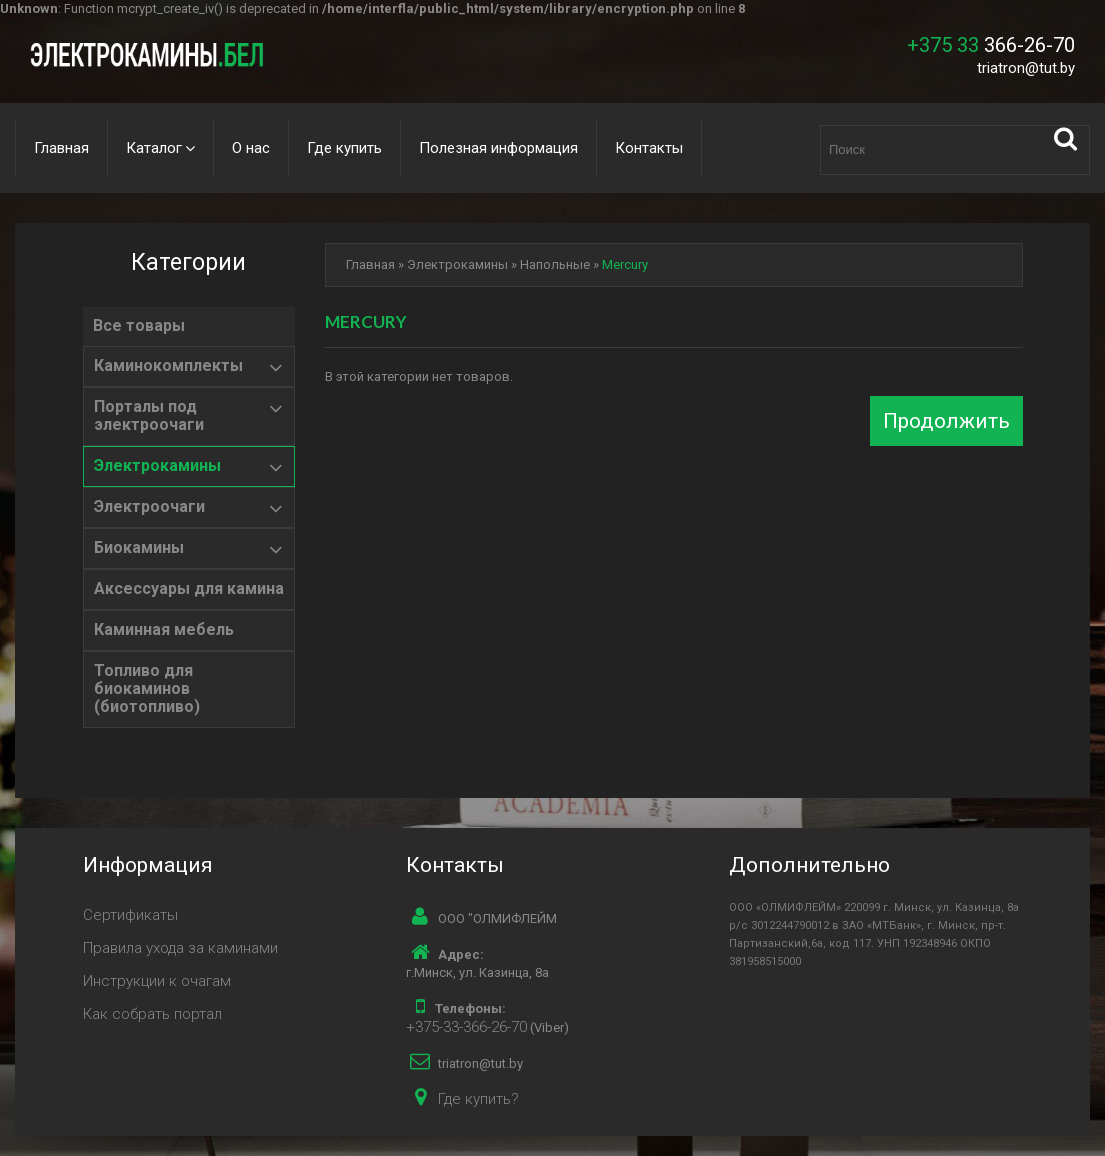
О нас (251, 148)
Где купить (344, 148)
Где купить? (478, 1099)
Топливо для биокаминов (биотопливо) (147, 689)
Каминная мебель (164, 630)
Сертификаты (130, 915)
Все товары (139, 326)
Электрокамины (157, 466)
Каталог (154, 148)
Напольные (555, 264)
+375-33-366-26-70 (466, 1027)
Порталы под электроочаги (149, 416)
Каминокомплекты (168, 366)
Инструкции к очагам (157, 981)
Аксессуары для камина (189, 589)
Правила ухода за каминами (180, 948)
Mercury (625, 264)
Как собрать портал (152, 1014)
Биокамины (139, 548)
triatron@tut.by (1026, 68)
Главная (61, 148)
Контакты (649, 148)
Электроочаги (149, 507)
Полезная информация (498, 148)
